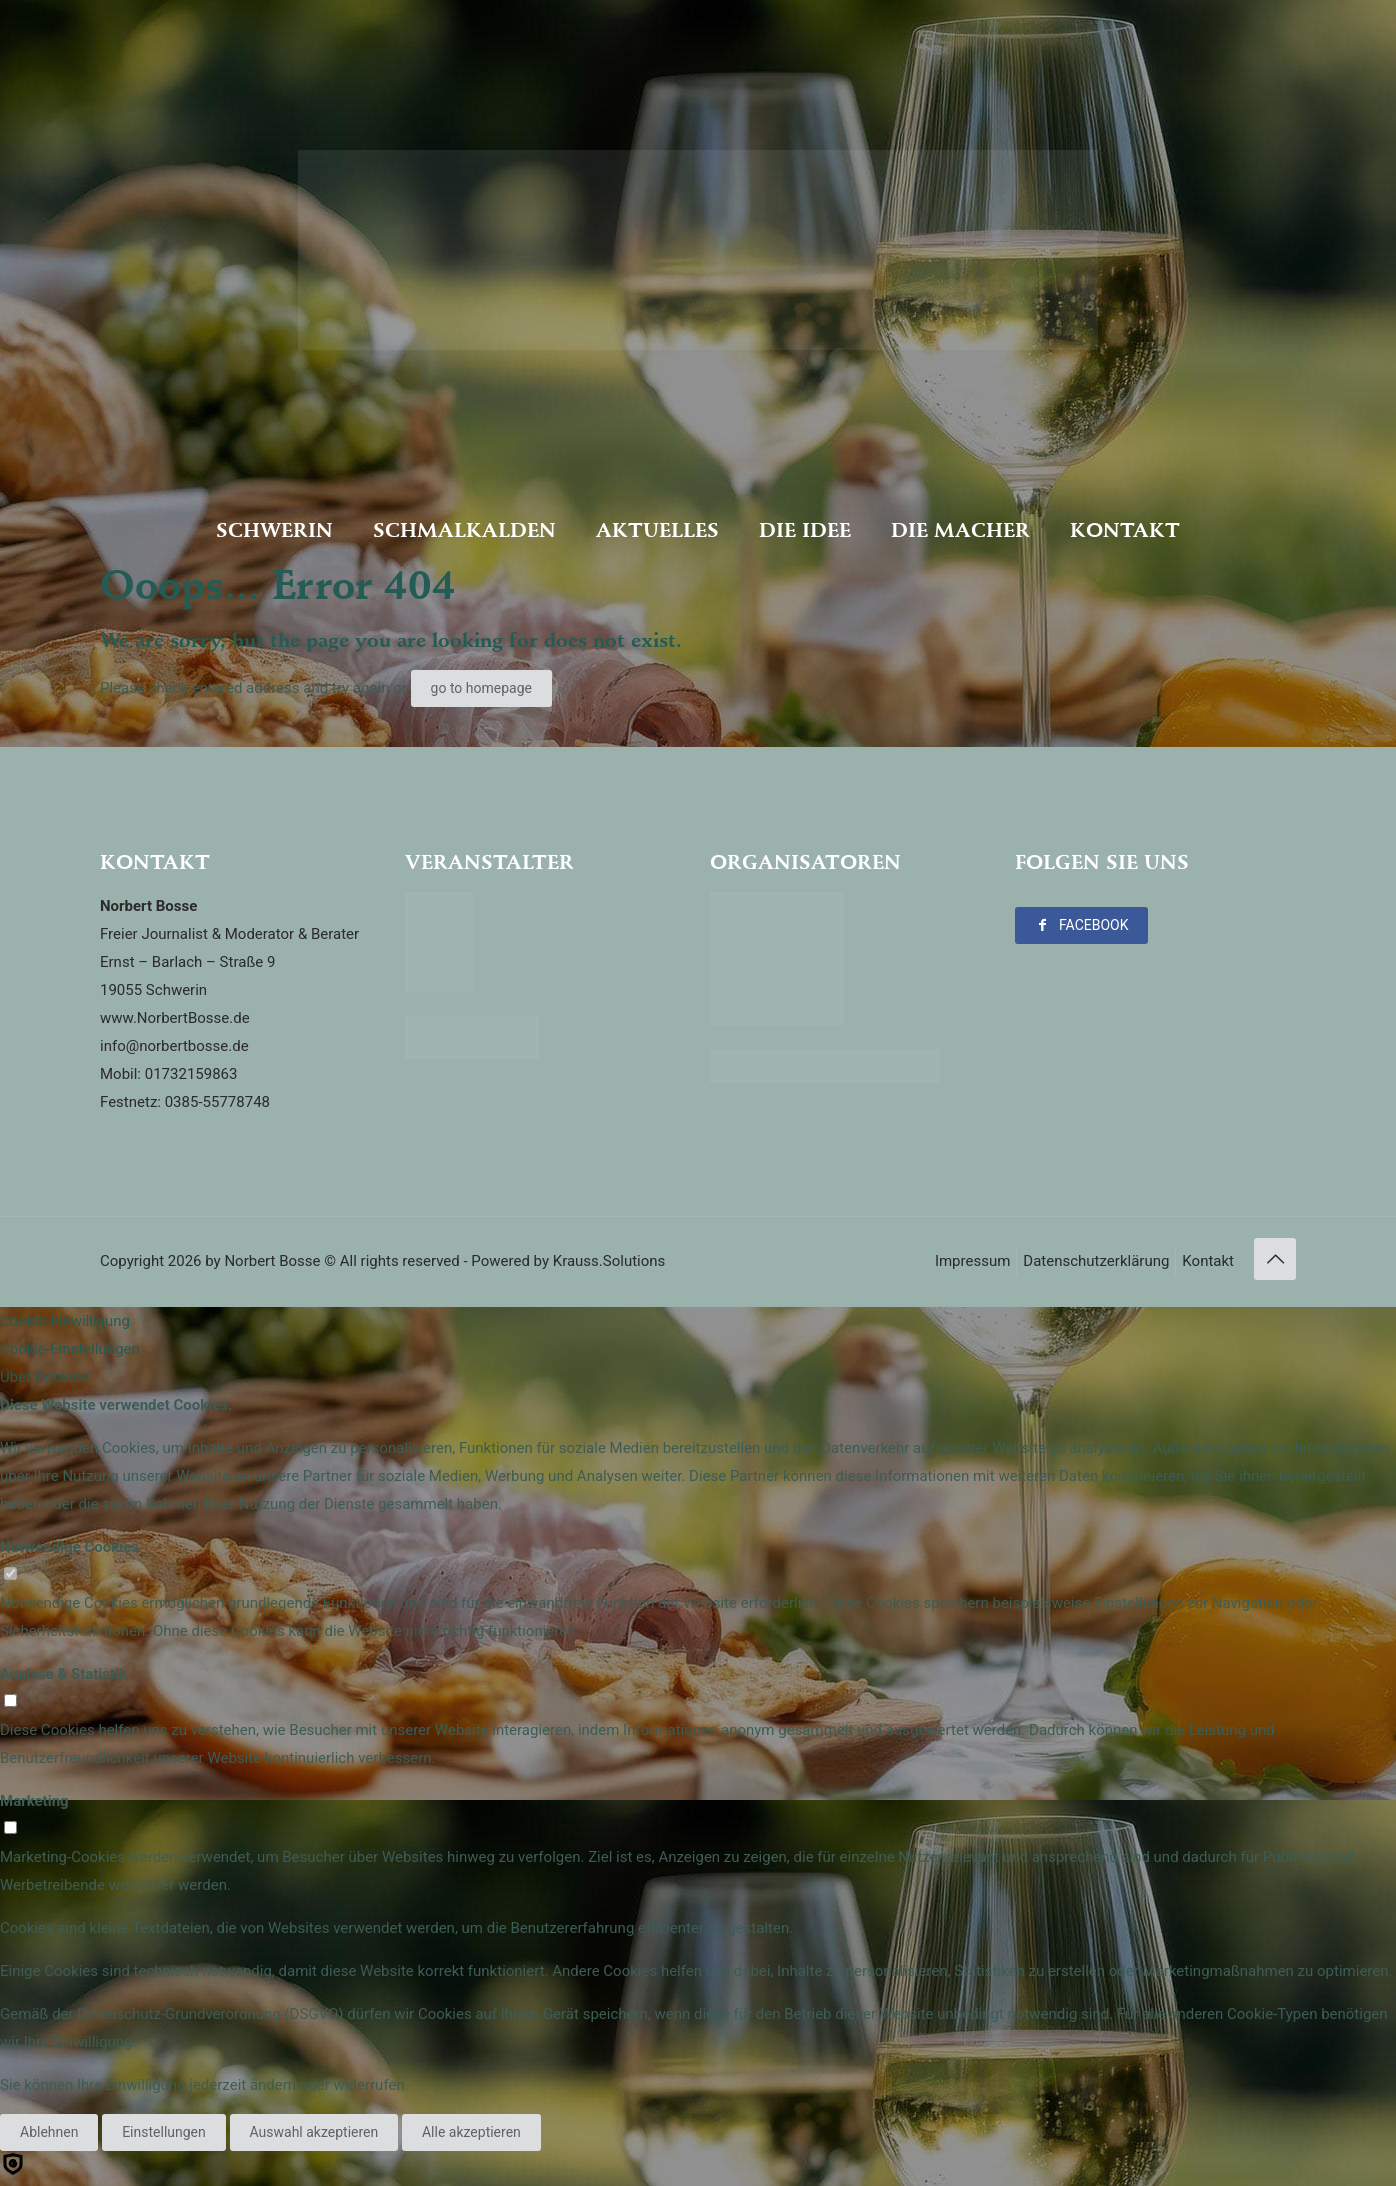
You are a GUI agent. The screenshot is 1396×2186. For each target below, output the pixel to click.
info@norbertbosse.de (174, 1046)
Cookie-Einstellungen (70, 1349)
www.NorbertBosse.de (175, 1018)
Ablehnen (49, 2132)
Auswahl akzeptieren (314, 2132)
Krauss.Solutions (609, 1261)
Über (44, 1377)
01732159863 (191, 1074)
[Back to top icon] (1275, 1259)
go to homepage (481, 688)
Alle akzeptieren (471, 2132)
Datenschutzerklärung (1096, 1261)
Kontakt (1208, 1261)
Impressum (972, 1261)
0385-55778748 (217, 1102)
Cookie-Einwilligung (65, 1321)
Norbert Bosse (272, 1261)
